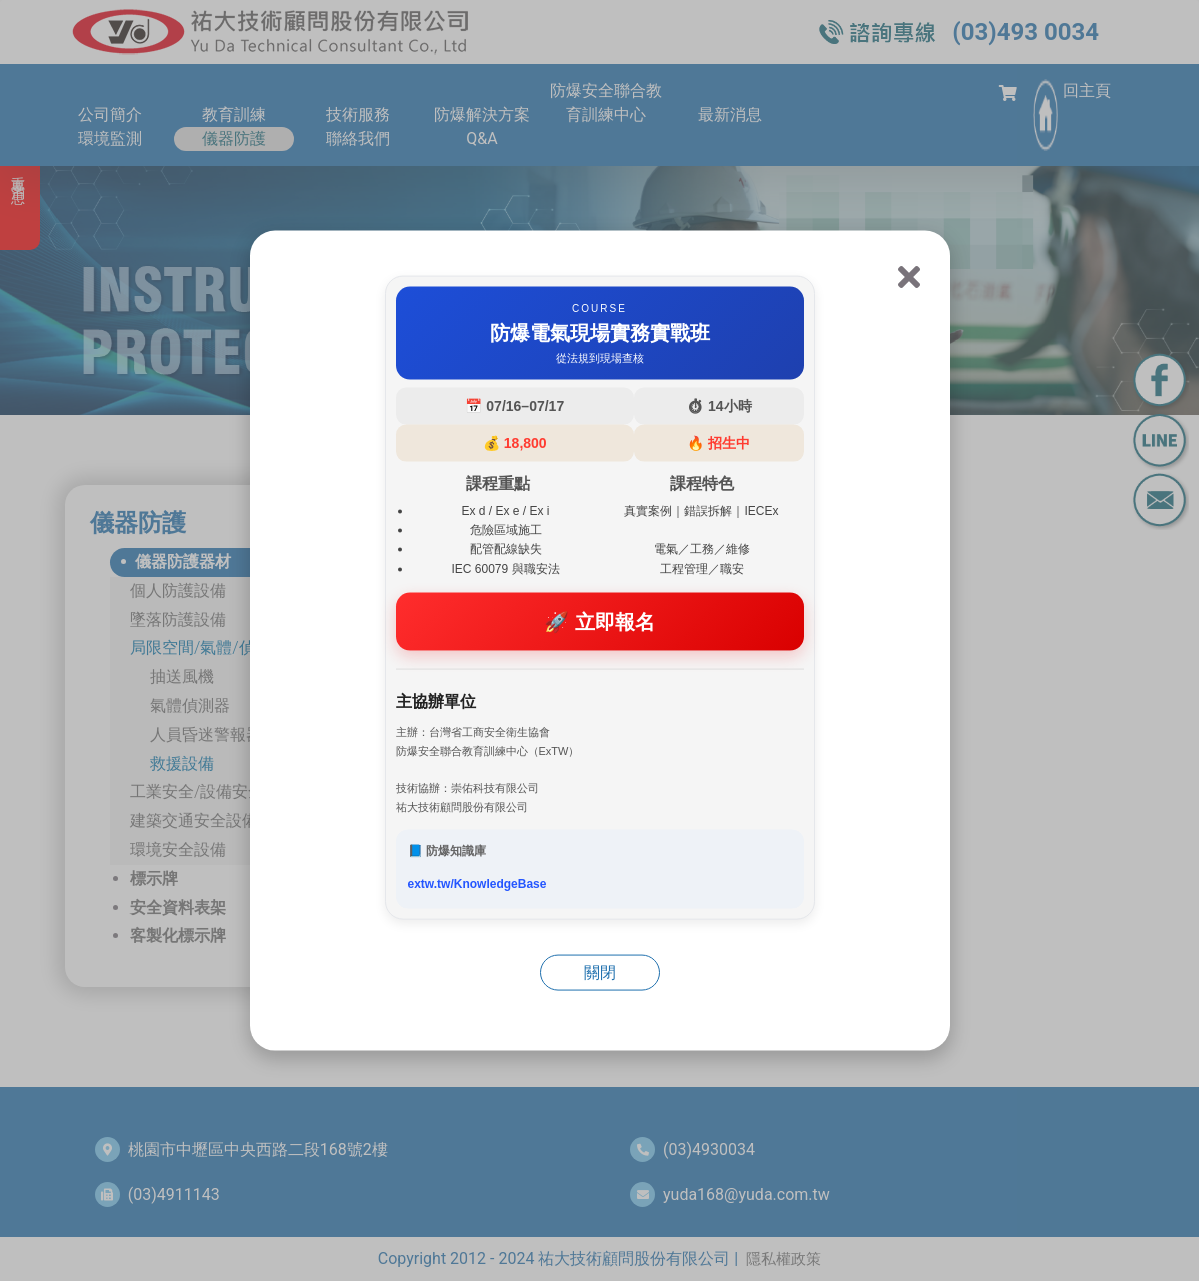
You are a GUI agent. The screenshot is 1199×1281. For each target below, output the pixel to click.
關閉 (600, 972)
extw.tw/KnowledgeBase (477, 884)
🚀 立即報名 (599, 621)
